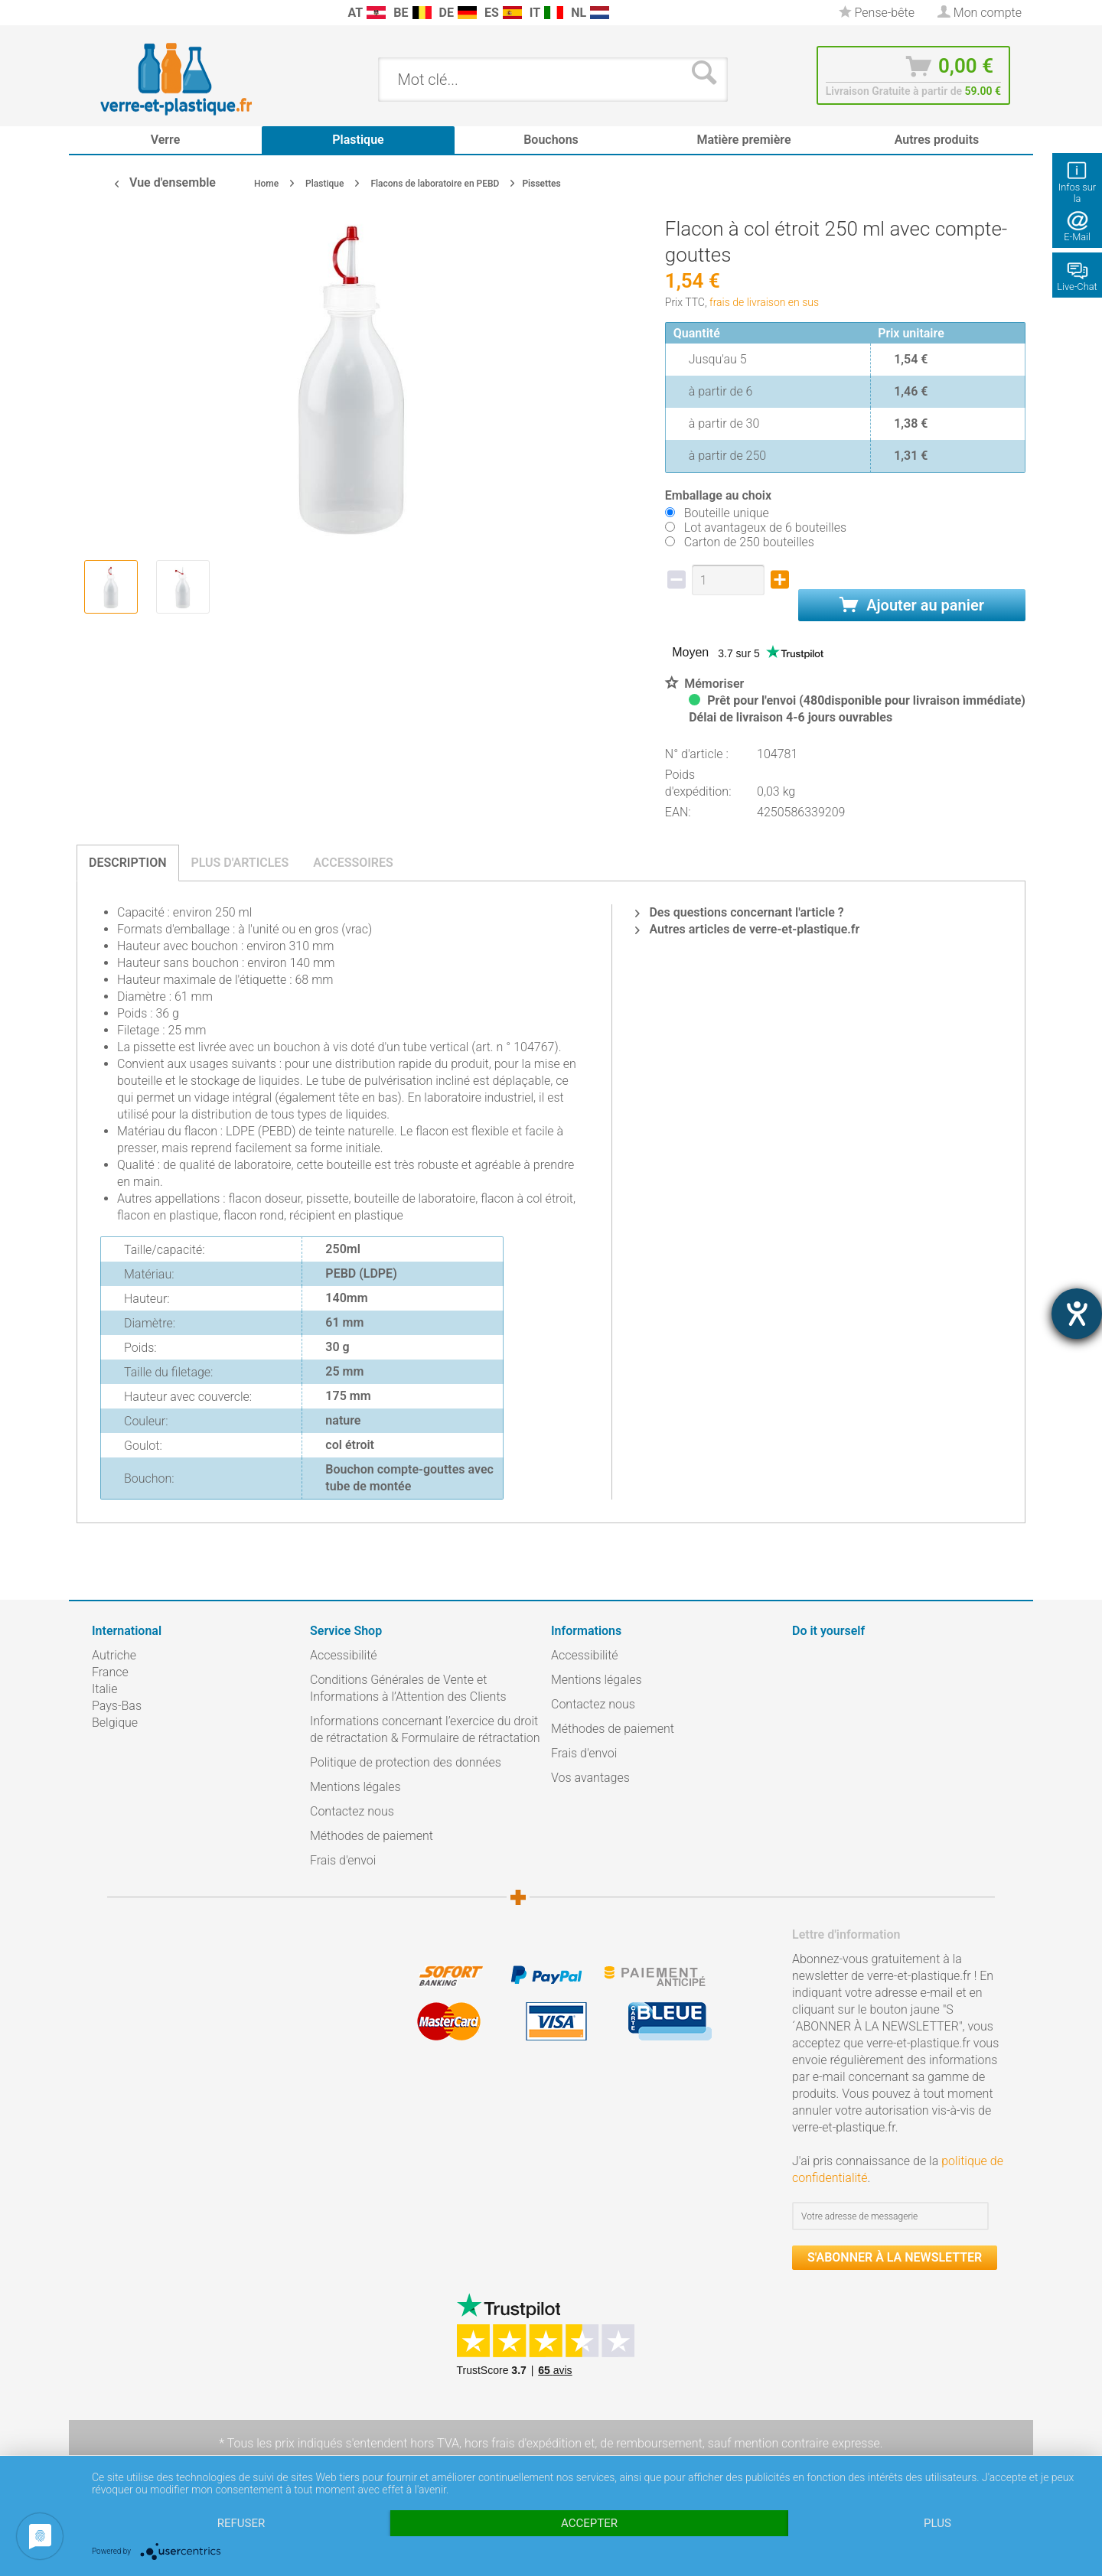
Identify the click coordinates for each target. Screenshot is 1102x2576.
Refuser (241, 2523)
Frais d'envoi (343, 1860)
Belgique (115, 1722)
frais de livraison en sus (764, 302)
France (110, 1672)
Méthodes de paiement (371, 1836)
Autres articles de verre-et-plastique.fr (747, 929)
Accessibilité (343, 1655)
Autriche (114, 1655)
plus (937, 2523)
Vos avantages (590, 1777)
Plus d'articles (240, 862)
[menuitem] (99, 12)
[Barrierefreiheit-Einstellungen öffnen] (1076, 1313)
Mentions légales (355, 1787)
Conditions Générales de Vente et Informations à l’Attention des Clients (408, 1688)
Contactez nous (352, 1811)
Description (128, 862)
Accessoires (353, 862)
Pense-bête (877, 12)
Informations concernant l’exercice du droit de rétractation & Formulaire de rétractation (425, 1729)
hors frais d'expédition (523, 2443)
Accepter (589, 2523)
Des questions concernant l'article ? (739, 912)
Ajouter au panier (912, 605)
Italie (104, 1689)
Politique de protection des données (405, 1762)
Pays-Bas (117, 1705)
